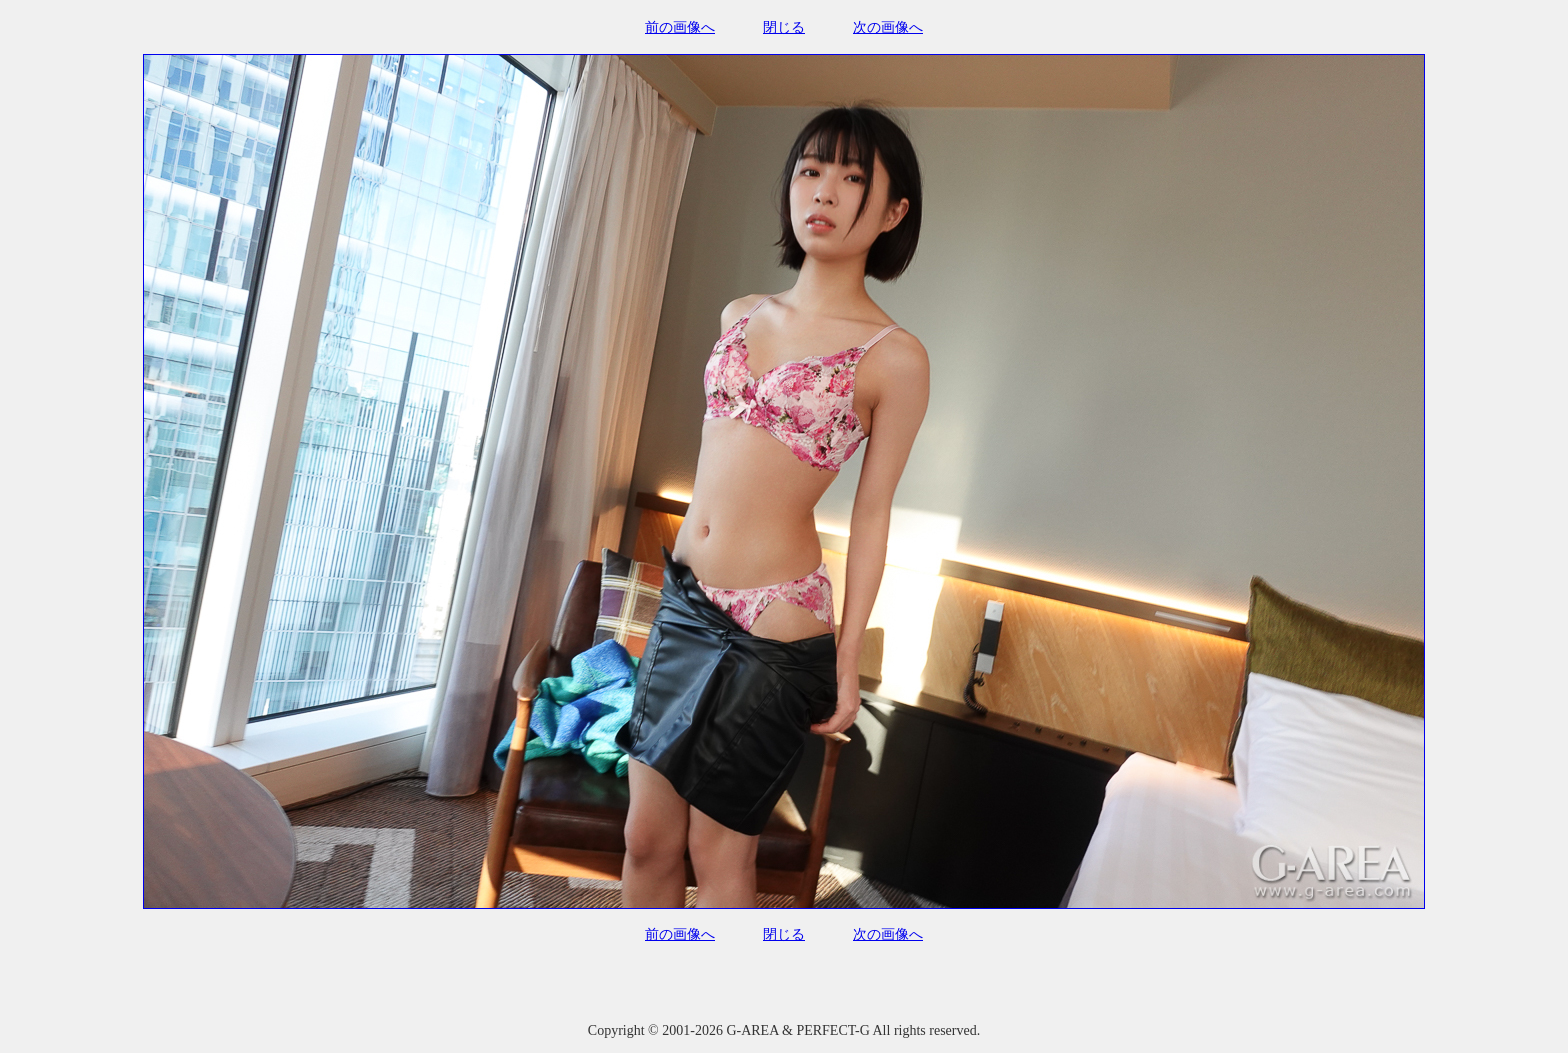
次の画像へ (888, 27)
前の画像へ (680, 27)
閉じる (784, 27)
